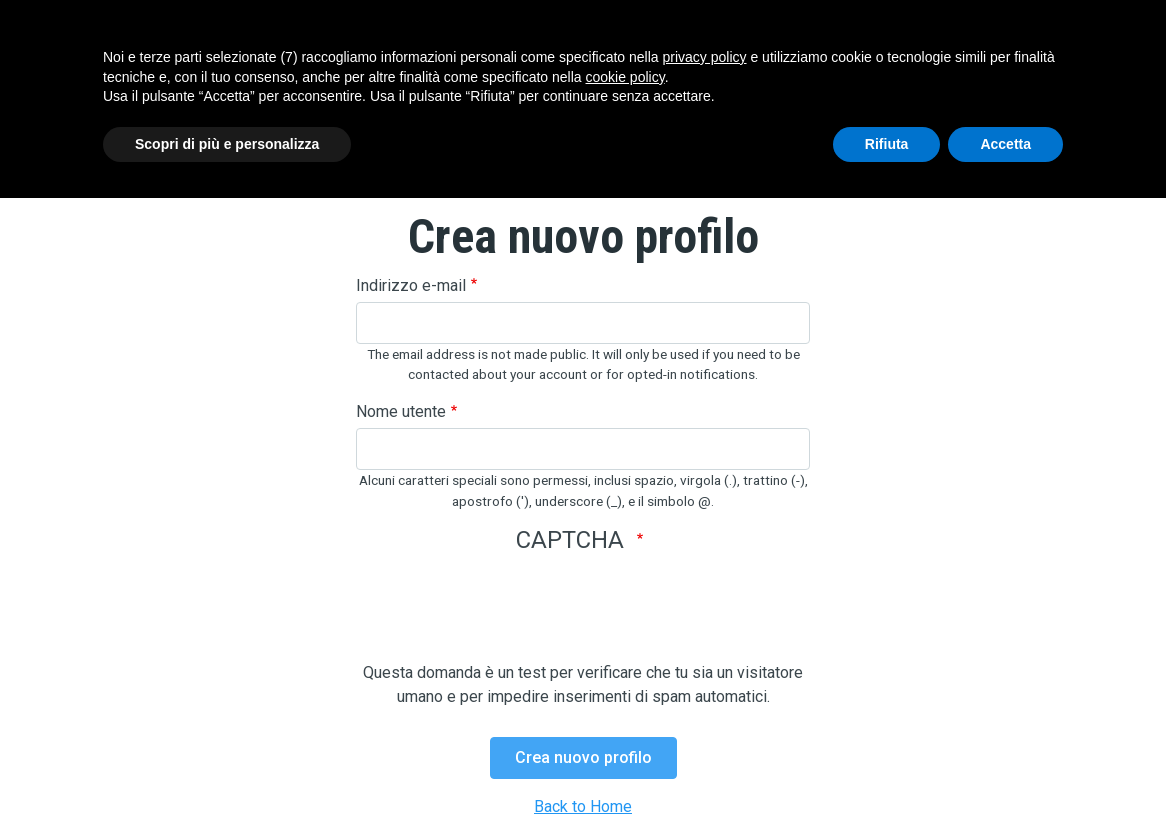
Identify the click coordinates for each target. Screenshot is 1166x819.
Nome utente (401, 411)
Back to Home (583, 806)
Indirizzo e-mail (411, 285)
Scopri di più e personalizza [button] (227, 144)
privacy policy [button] (705, 57)
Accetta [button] (1005, 144)
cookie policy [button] (625, 77)
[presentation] (508, 622)
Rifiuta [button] (887, 144)
